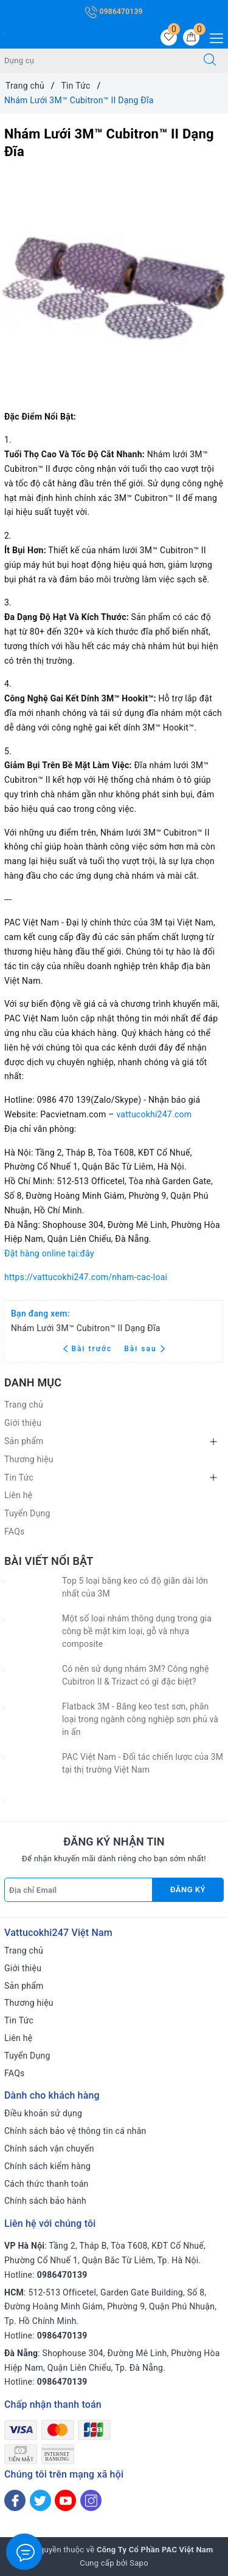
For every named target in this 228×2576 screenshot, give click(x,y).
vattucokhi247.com (154, 1114)
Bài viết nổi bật (48, 1561)
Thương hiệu (29, 1459)
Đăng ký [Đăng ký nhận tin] (188, 1889)
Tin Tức (18, 1477)
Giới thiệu (22, 1423)
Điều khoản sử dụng (43, 2113)
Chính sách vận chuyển (49, 2148)
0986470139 (113, 11)
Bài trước (89, 1348)
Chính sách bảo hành (45, 2201)
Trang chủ (23, 1404)
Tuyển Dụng (27, 1513)
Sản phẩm (24, 1441)
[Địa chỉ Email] (78, 1890)
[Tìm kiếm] (210, 61)
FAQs (14, 1531)
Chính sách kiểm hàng (47, 2166)
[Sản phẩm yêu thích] (169, 37)
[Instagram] (91, 2500)
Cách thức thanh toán (46, 2184)
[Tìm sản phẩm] (96, 61)
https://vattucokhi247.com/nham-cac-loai (85, 1277)
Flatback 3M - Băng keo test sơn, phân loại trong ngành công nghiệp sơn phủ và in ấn (140, 1719)
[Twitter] (40, 2500)
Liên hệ (18, 1495)
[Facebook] (15, 2500)
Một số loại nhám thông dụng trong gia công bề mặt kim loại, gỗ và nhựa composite (137, 1631)
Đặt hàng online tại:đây (49, 1253)
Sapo (139, 2562)
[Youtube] (65, 2500)
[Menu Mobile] (213, 37)
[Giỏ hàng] (191, 37)
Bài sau (144, 1348)
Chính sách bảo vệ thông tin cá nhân (75, 2131)
